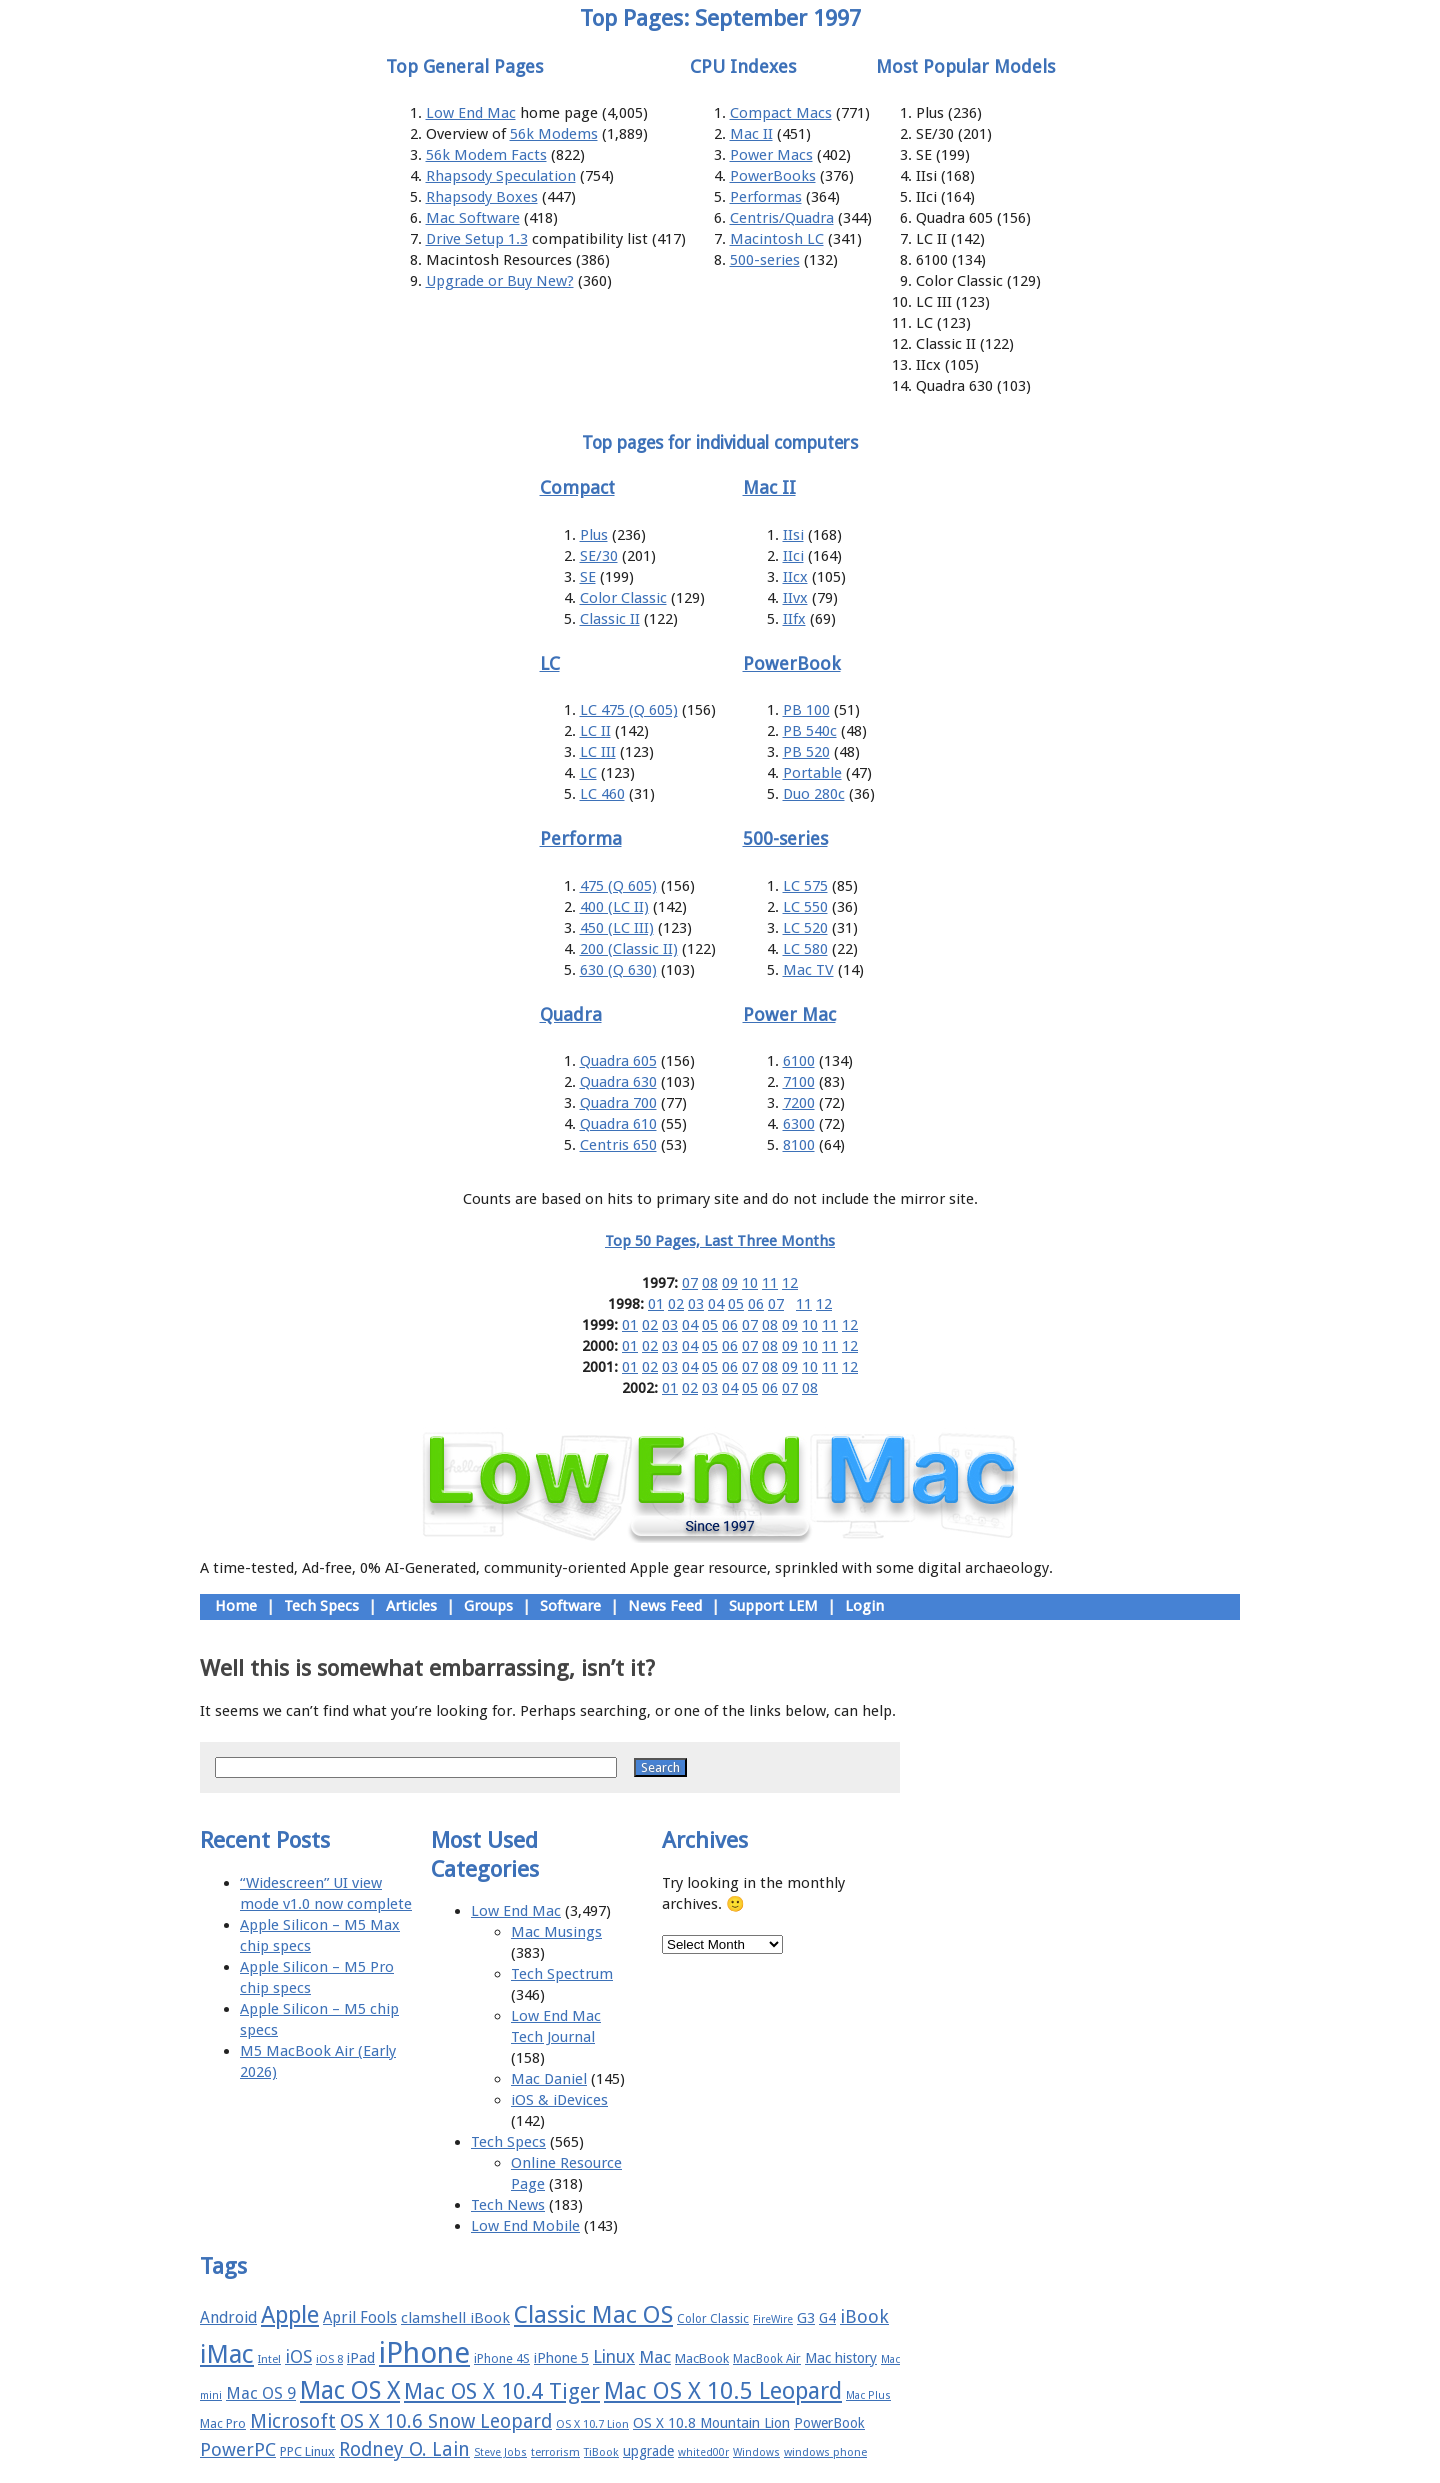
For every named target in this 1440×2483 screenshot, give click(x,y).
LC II (595, 731)
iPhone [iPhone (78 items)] (424, 2353)
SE (588, 577)
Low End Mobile (525, 2226)
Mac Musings (556, 1932)
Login (864, 1606)
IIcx (795, 577)
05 (736, 1304)
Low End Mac (471, 113)
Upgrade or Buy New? (500, 281)
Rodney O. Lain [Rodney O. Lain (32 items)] (404, 2449)
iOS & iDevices (559, 2100)
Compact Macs (781, 113)
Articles (411, 1606)
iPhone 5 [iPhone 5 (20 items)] (561, 2358)
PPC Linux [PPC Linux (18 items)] (307, 2451)
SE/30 (599, 556)
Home (236, 1606)
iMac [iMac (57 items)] (227, 2354)
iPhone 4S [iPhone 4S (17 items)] (502, 2358)
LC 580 (805, 949)
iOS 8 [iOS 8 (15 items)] (329, 2359)
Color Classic (623, 598)
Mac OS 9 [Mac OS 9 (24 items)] (261, 2393)
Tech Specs (321, 1606)
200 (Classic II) (629, 949)
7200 (799, 1103)
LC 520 (805, 928)
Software (570, 1606)
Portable (812, 773)
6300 (799, 1124)
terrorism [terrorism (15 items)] (555, 2452)
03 (696, 1304)
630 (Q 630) (618, 970)
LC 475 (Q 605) (629, 710)
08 (710, 1283)
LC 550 (805, 907)
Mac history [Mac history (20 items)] (841, 2358)
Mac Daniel (549, 2079)
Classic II (610, 619)
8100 (799, 1145)
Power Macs (771, 155)
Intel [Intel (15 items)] (269, 2359)
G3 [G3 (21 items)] (806, 2318)
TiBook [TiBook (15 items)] (601, 2452)
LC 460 (602, 794)
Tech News (508, 2205)
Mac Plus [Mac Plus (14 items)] (868, 2395)
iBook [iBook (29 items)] (864, 2316)
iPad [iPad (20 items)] (361, 2358)
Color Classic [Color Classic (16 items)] (713, 2319)
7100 (799, 1082)
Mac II (751, 134)
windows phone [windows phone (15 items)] (825, 2452)
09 (730, 1283)
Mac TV (808, 970)
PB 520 (806, 752)
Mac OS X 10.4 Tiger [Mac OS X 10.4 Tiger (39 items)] (502, 2391)
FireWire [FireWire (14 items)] (773, 2319)
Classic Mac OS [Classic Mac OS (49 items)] (593, 2315)
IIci (793, 556)
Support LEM (773, 1606)
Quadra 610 (618, 1124)
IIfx (794, 619)
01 (656, 1304)
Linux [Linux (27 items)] (614, 2357)
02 (676, 1304)
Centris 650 (618, 1145)
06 (756, 1304)
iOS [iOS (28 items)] (298, 2356)
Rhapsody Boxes (482, 197)
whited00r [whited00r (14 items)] (703, 2452)
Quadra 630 (618, 1082)
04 (716, 1304)
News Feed (665, 1606)
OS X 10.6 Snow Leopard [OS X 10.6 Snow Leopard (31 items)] (446, 2421)
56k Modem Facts (486, 155)
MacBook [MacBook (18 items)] (702, 2358)
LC (588, 773)
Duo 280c (814, 794)
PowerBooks (773, 176)
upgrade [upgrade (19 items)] (648, 2451)
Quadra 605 (618, 1061)
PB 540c (810, 731)
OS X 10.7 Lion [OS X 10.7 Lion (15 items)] (592, 2424)
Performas (766, 197)
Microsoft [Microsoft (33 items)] (293, 2421)
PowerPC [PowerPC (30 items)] (238, 2449)
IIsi (793, 535)
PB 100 (806, 710)
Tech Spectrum (562, 1974)
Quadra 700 (618, 1103)
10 (750, 1283)
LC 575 (805, 886)
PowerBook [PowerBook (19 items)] (829, 2423)
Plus (594, 535)
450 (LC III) (617, 928)
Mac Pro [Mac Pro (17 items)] (223, 2423)
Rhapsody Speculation (501, 176)
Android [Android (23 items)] (228, 2317)
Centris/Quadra (782, 218)
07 (690, 1283)
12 (790, 1283)
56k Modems (554, 134)
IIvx (795, 598)
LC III (598, 752)
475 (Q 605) (618, 886)
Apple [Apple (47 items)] (290, 2315)
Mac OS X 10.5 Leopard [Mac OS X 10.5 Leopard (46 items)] (723, 2391)
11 (770, 1283)
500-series (765, 260)
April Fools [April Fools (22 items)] (360, 2318)
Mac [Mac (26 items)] (655, 2357)
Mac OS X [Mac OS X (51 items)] (350, 2390)
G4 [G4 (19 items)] (827, 2318)
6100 (799, 1061)
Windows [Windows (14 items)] (756, 2452)
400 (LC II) (614, 907)
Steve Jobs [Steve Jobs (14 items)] (500, 2452)
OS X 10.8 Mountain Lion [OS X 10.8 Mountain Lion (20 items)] (711, 2423)
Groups (488, 1606)
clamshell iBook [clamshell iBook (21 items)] (455, 2318)
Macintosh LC (777, 239)
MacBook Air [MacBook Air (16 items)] (767, 2359)
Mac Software (473, 218)
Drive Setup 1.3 (477, 239)
